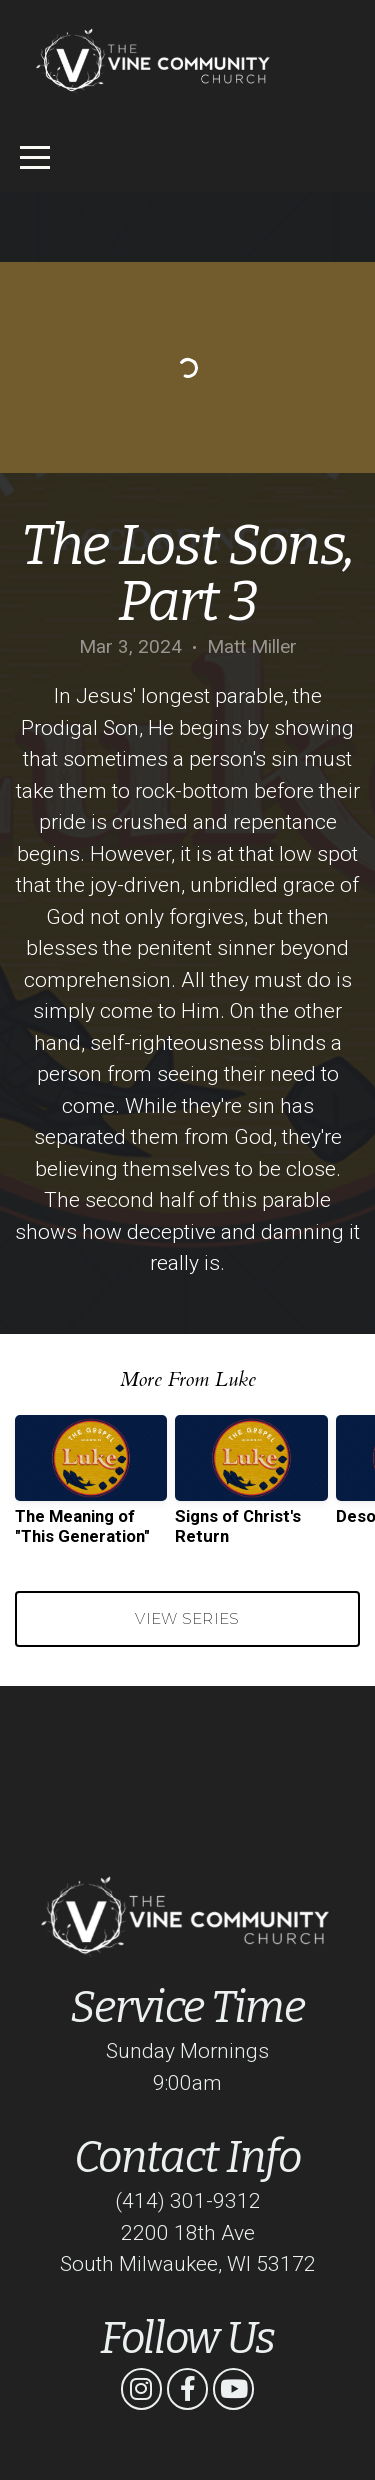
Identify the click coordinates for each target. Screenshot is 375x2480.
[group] (91, 1488)
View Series (187, 1618)
